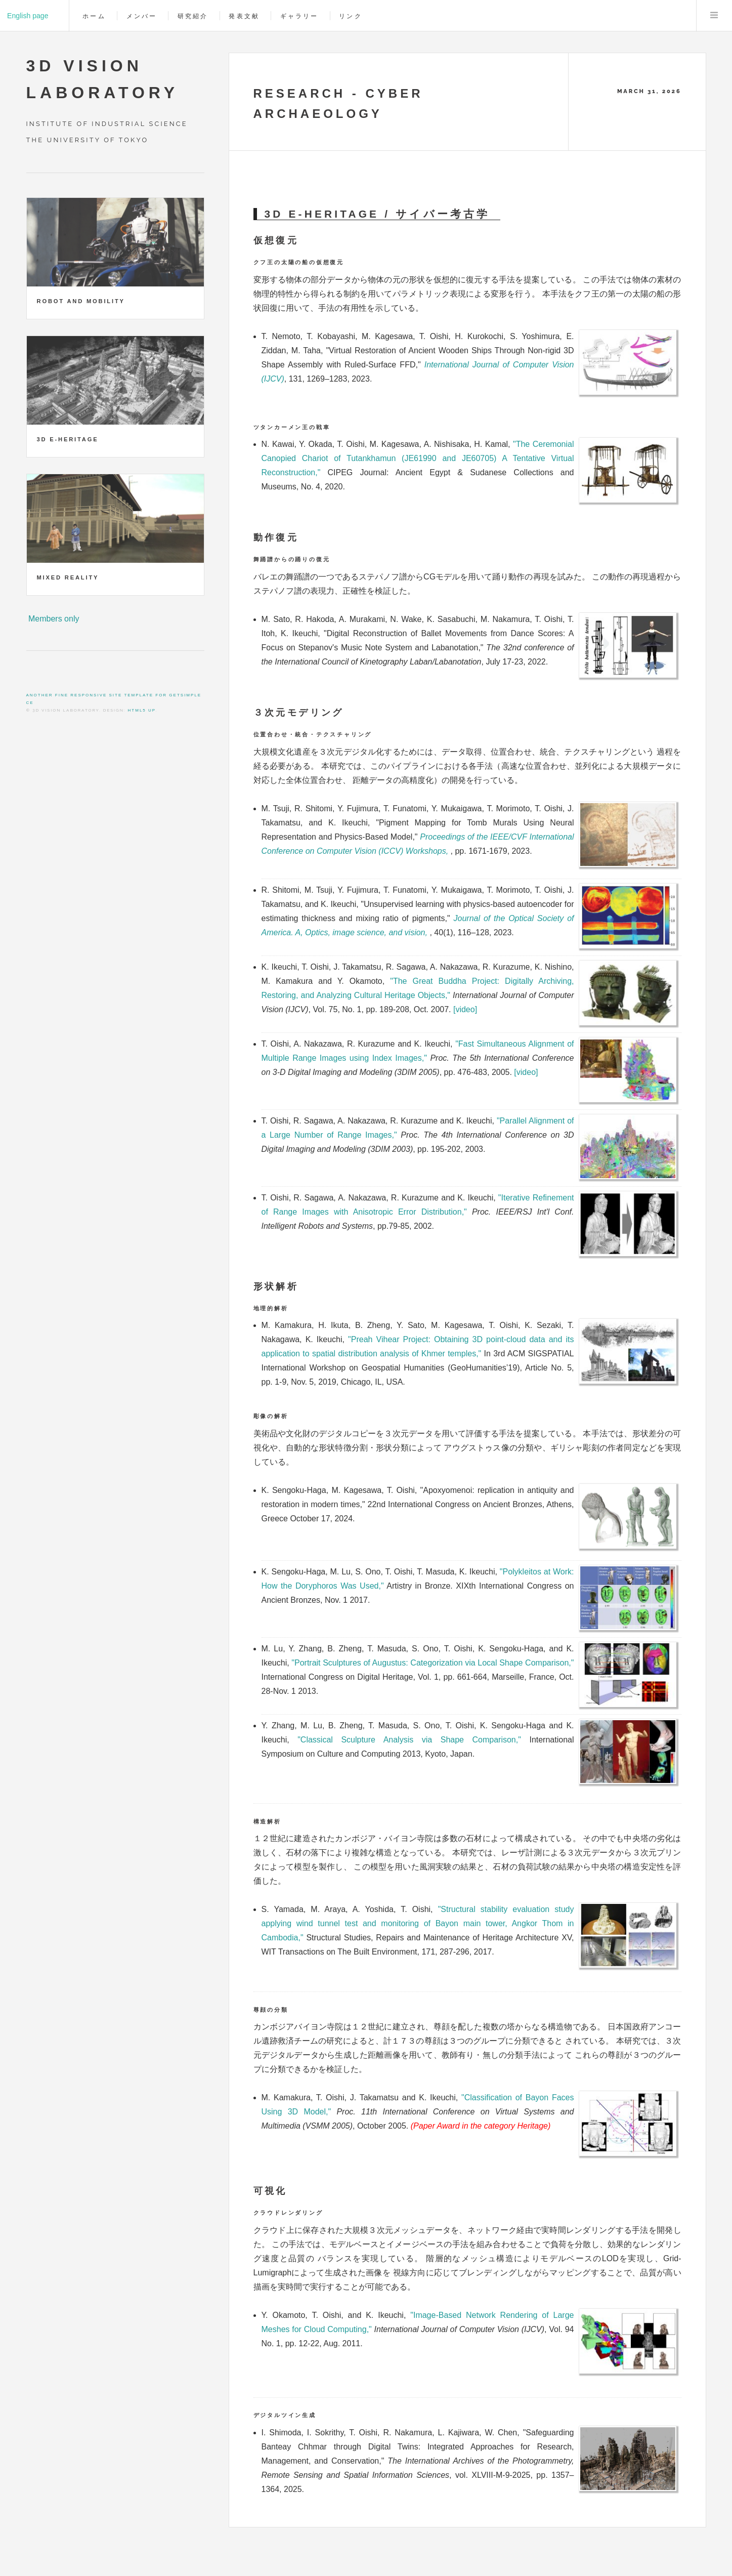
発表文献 (244, 16)
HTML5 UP (142, 710)
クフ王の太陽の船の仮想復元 (298, 262)
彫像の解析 (270, 1416)
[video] (465, 1009)
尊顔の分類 (270, 2010)
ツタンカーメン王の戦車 (291, 427)
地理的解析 (270, 1308)
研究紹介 (193, 16)
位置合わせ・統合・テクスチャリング (312, 734)
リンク (350, 16)
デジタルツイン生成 (284, 2415)
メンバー (141, 16)
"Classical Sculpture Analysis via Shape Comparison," (409, 1739)
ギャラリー (299, 16)
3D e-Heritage (68, 439)
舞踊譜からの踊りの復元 (291, 559)
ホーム (93, 16)
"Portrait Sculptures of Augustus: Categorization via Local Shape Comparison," (432, 1662)
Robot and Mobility (81, 301)
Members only (53, 618)
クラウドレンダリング (288, 2213)
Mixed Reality (68, 577)
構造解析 (267, 1821)
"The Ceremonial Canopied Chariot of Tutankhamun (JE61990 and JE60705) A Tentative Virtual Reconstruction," (418, 458)
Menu (714, 15)
